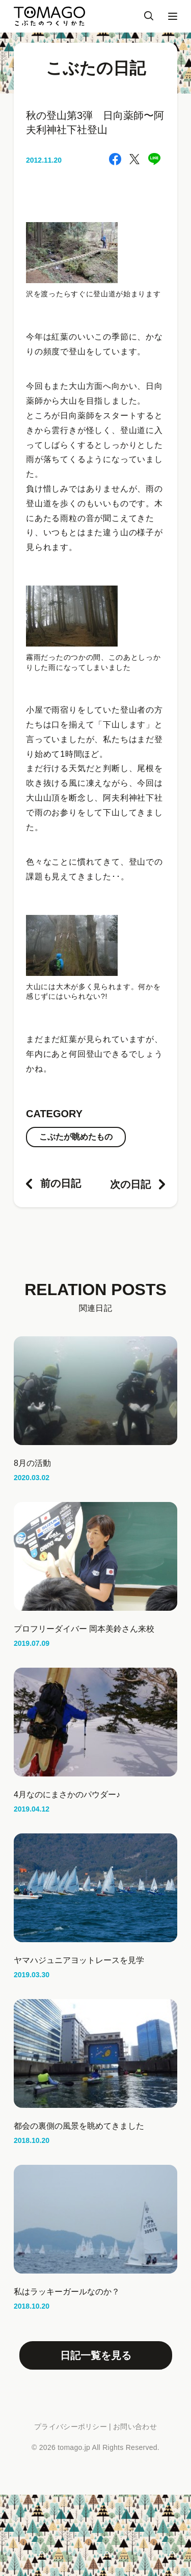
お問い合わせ (135, 2426)
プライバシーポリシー (70, 2426)
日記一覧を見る (95, 2355)
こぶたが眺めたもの (76, 1136)
